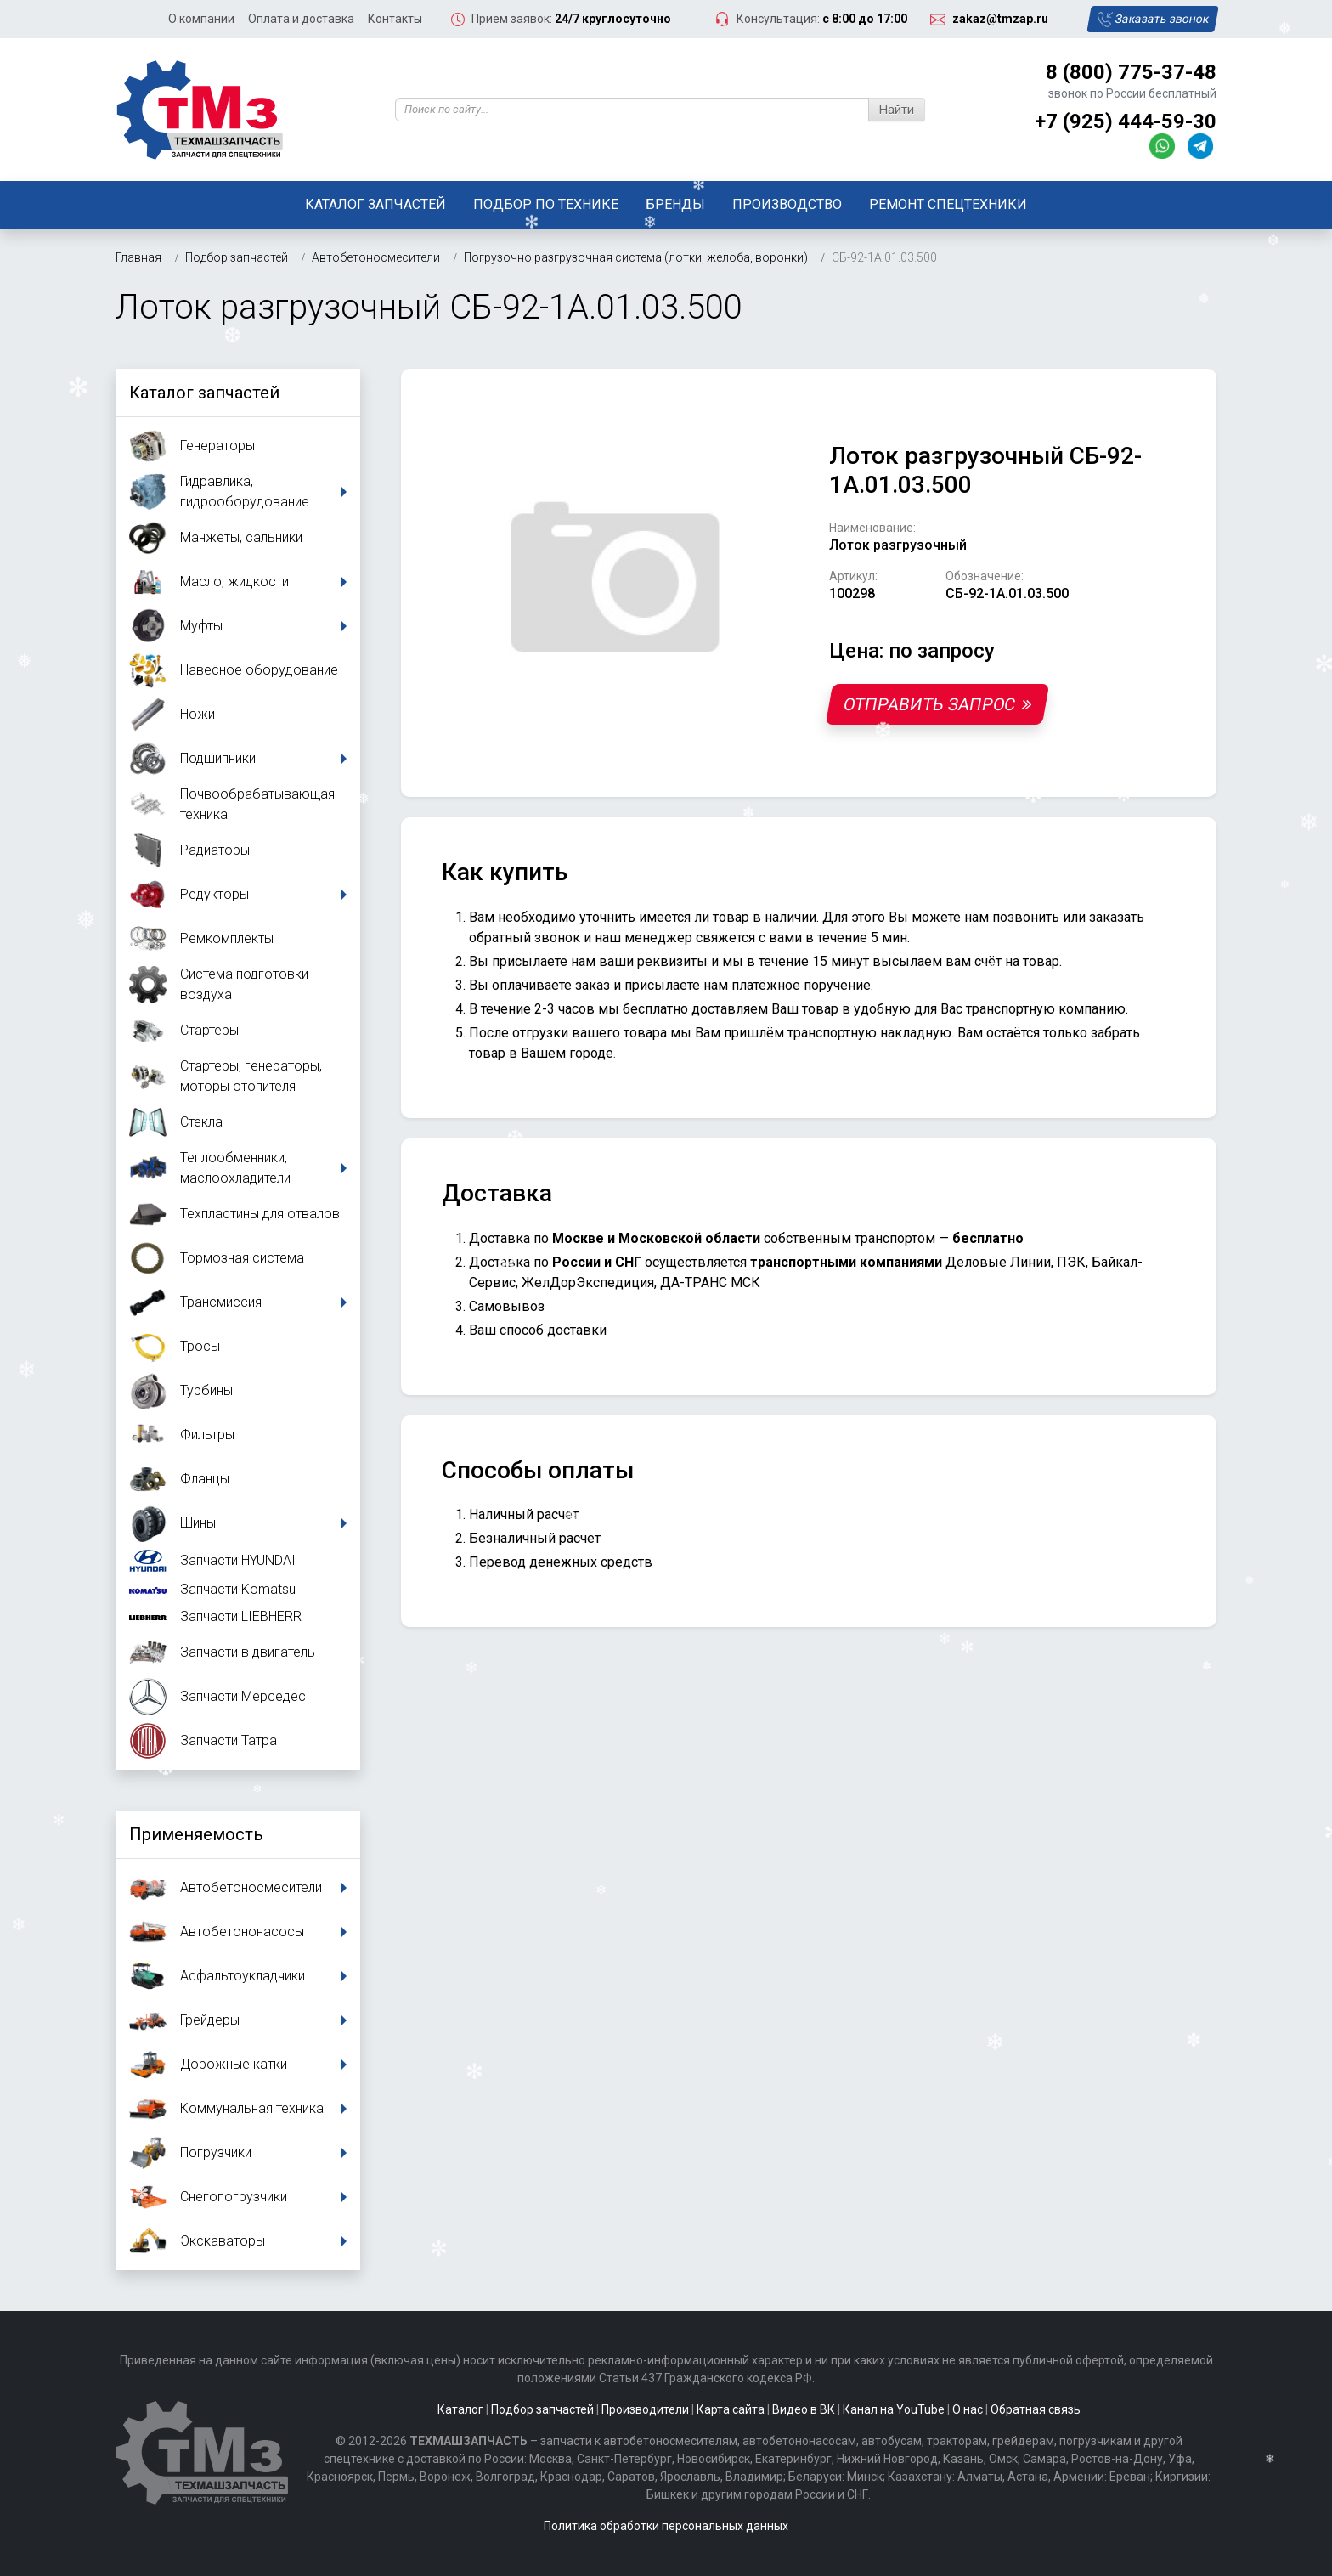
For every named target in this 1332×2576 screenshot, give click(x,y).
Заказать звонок (1152, 19)
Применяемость (196, 1834)
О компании (201, 18)
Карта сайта (731, 2409)
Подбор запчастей (542, 2409)
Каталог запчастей (375, 204)
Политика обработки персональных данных (666, 2526)
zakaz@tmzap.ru (1000, 18)
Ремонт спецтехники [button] (948, 204)
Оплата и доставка (301, 18)
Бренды (675, 204)
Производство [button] (787, 204)
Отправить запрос (937, 704)
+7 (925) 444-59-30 (1125, 121)
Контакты (395, 18)
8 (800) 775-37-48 (1131, 72)
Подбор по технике (545, 204)
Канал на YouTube (894, 2409)
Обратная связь (1036, 2409)
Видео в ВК (803, 2409)
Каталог (460, 2409)
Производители (645, 2409)
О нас (967, 2409)
